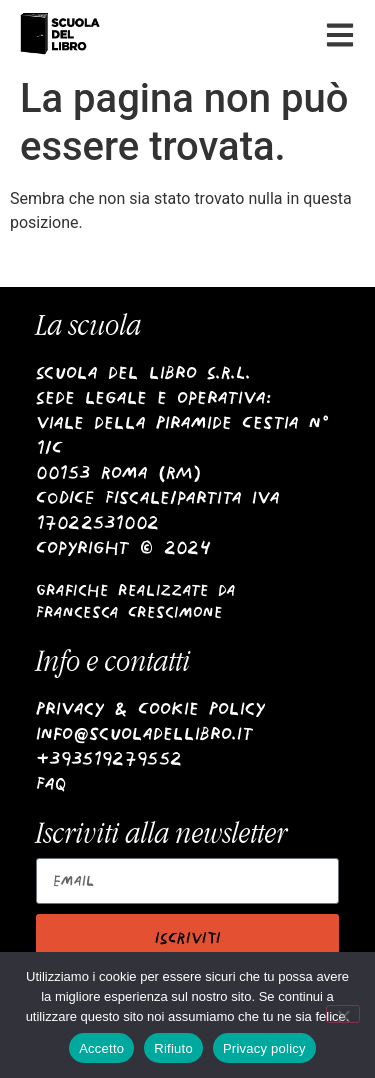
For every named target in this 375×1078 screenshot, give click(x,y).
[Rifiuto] (343, 1014)
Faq (51, 783)
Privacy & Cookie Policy (150, 708)
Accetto (101, 1048)
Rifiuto (173, 1048)
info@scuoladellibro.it (144, 733)
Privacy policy (264, 1048)
